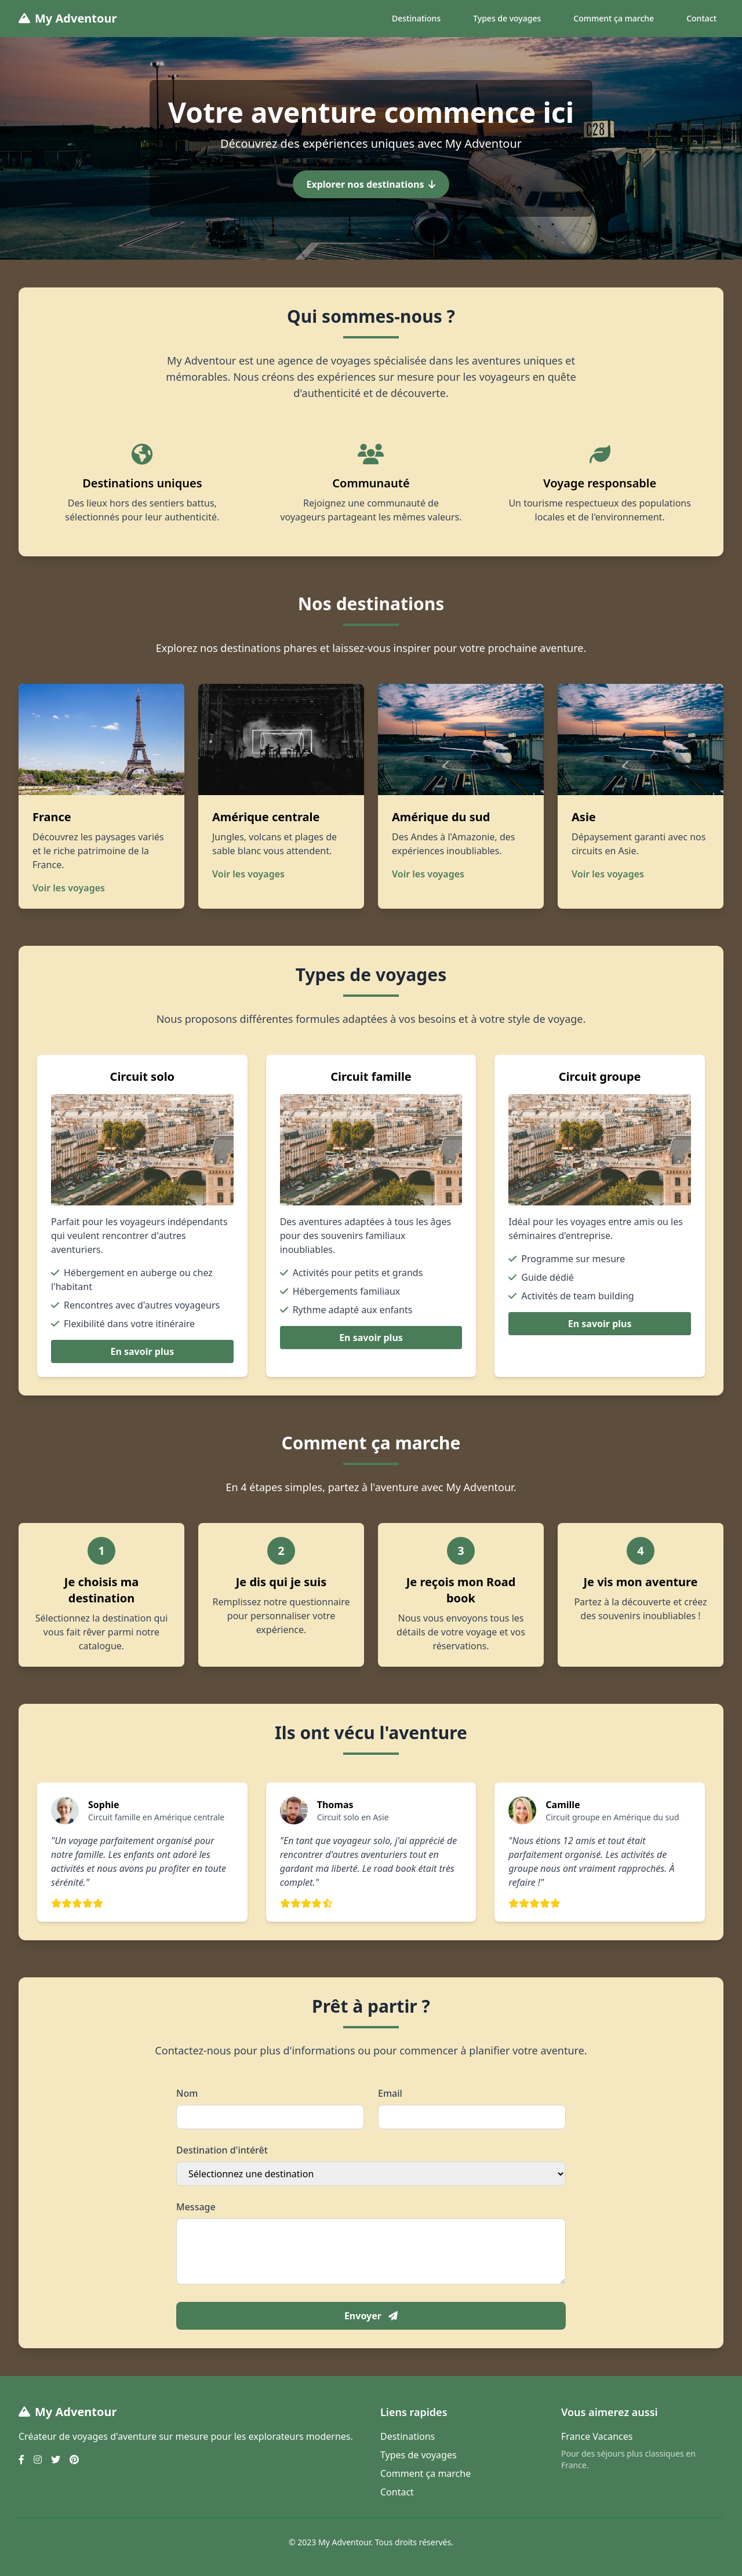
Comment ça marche (613, 18)
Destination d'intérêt (222, 2150)
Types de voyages (507, 18)
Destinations (416, 18)
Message (196, 2206)
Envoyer (371, 2315)
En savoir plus (142, 1351)
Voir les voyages (68, 887)
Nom (187, 2093)
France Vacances (597, 2436)
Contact (701, 18)
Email (390, 2093)
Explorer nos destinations (371, 184)
